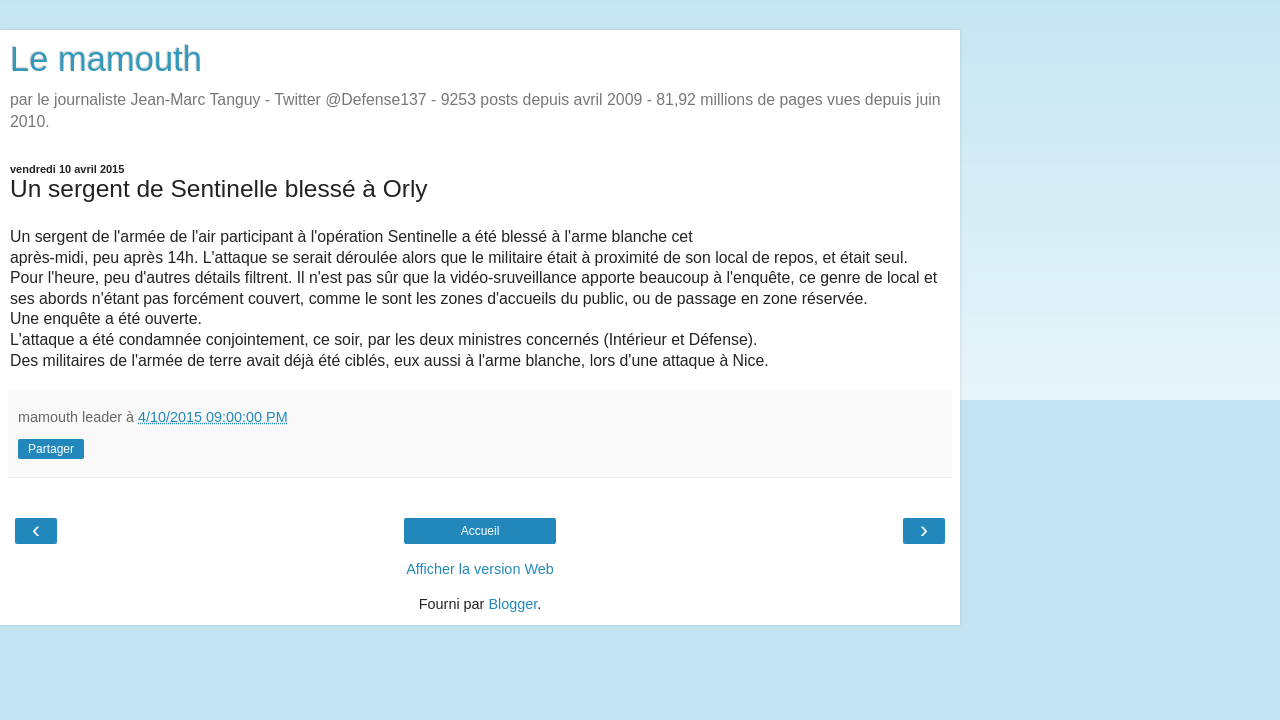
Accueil (480, 531)
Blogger (512, 604)
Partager (51, 449)
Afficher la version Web (479, 569)
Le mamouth (106, 59)
